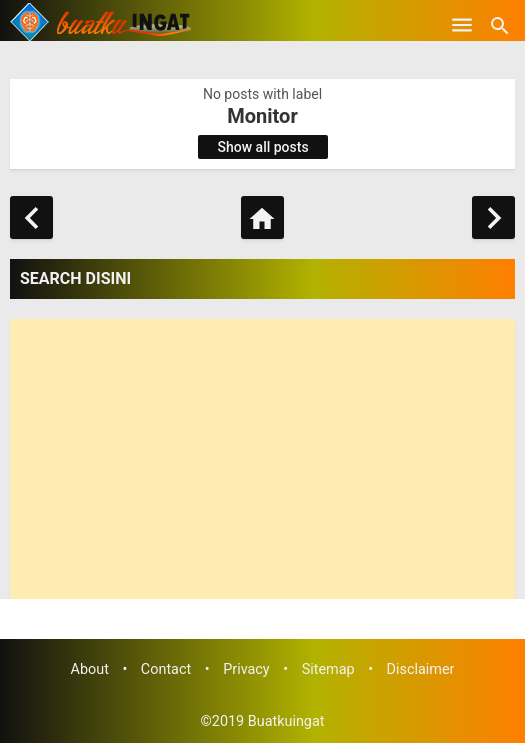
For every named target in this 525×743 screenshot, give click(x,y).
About (90, 669)
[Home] (262, 217)
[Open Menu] (462, 25)
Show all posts (263, 147)
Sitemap (328, 669)
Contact (166, 669)
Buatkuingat (286, 721)
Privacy (246, 669)
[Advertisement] (262, 459)
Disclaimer (421, 669)
